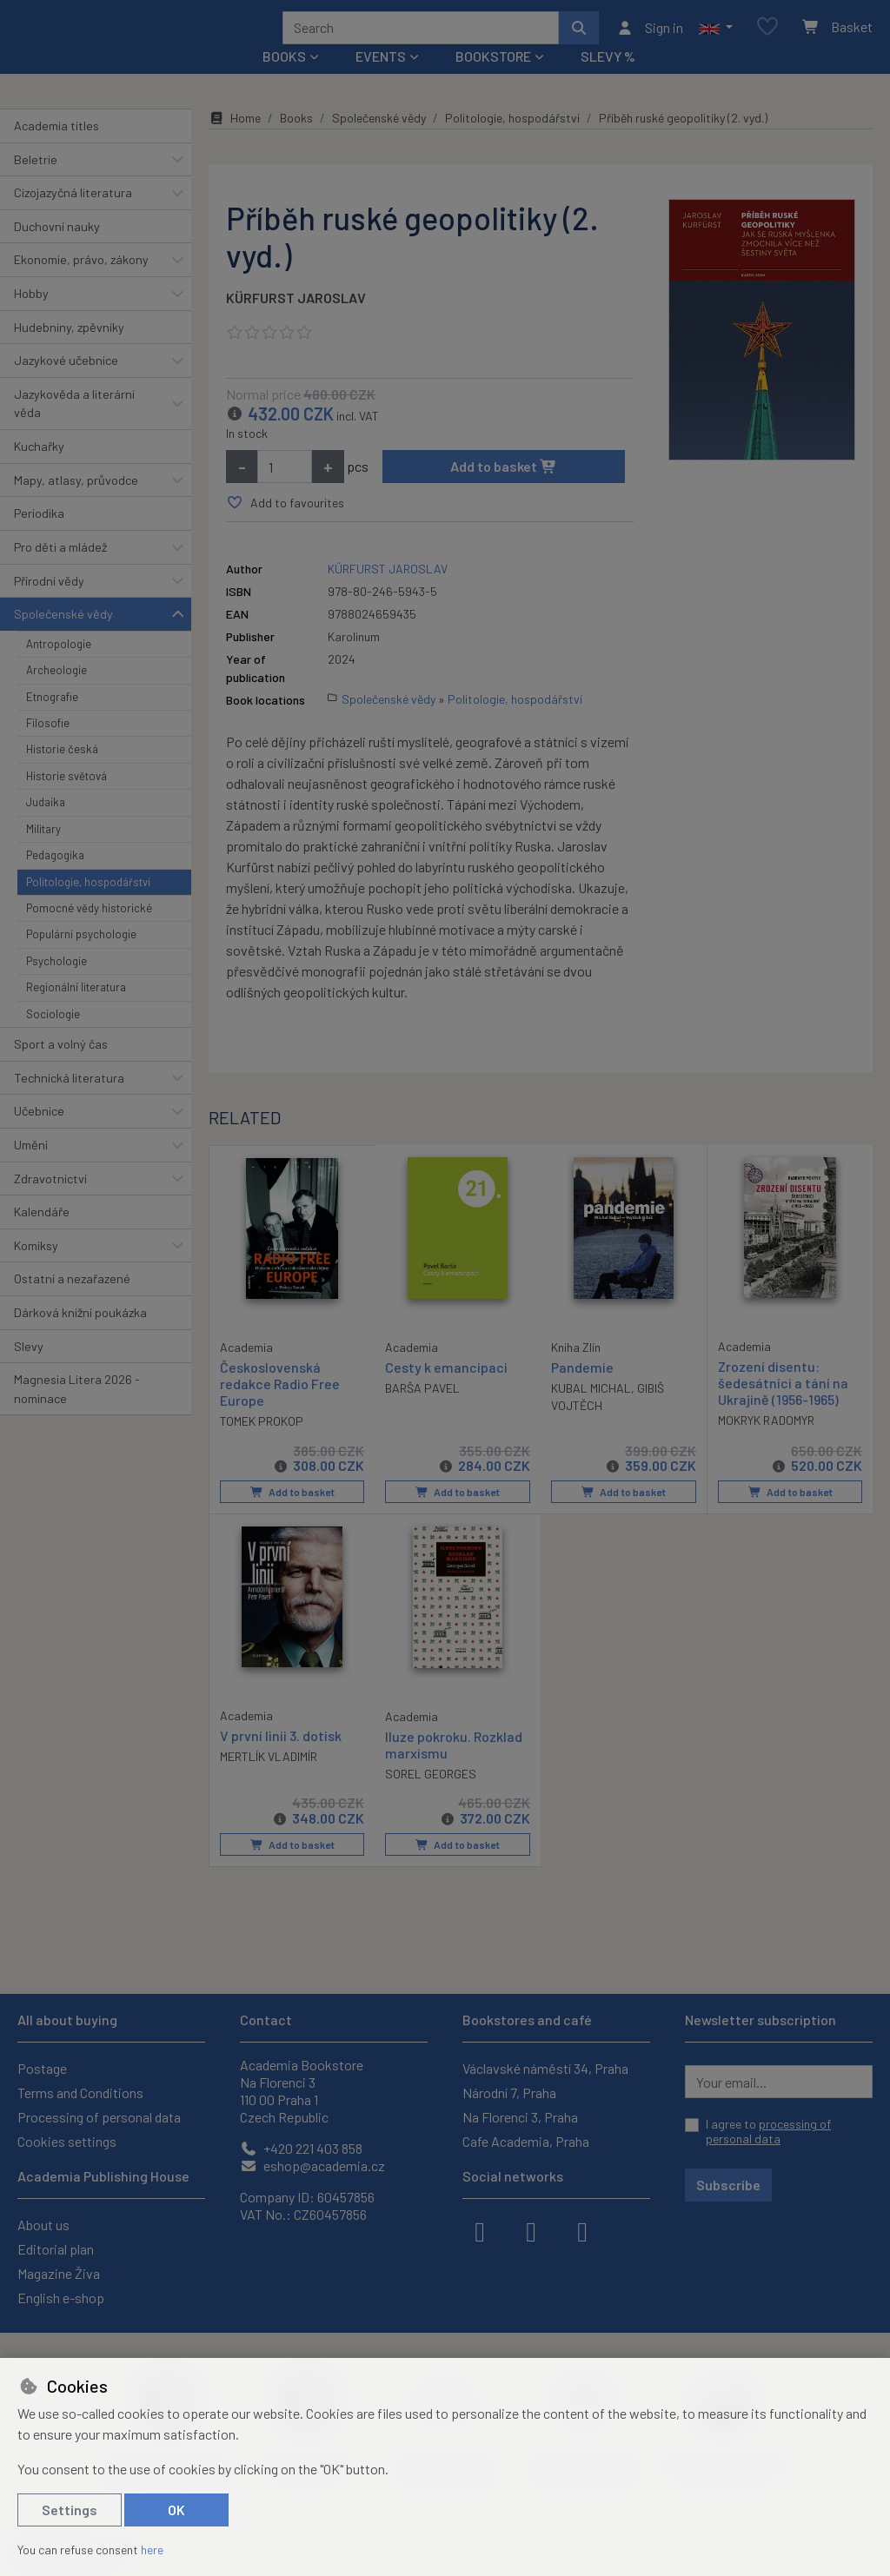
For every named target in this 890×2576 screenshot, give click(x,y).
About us (43, 2224)
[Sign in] (649, 39)
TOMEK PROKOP (261, 1443)
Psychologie (56, 984)
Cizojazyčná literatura (73, 216)
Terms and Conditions (80, 2092)
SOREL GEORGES (430, 1795)
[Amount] (284, 490)
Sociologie (53, 1036)
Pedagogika (55, 878)
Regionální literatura (76, 1010)
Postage (42, 2068)
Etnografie (52, 719)
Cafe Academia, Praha (525, 2141)
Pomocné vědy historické (89, 931)
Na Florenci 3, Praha (520, 2117)
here (152, 2549)
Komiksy (36, 1269)
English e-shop (60, 2297)
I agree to (768, 2131)
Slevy (28, 1368)
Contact (266, 2019)
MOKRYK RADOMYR (766, 1443)
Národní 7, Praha (509, 2092)
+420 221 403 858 (301, 2148)
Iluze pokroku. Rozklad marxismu (453, 1766)
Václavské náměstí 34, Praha (545, 2068)
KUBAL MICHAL (591, 1411)
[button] (716, 39)
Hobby (31, 316)
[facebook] (479, 2230)
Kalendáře (42, 1235)
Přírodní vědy (49, 603)
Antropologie (58, 667)
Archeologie (56, 693)
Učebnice (39, 1134)
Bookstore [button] (493, 79)
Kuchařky (39, 469)
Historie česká (62, 772)
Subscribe (728, 2184)
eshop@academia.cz (312, 2165)
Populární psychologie (81, 957)
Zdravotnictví (50, 1201)
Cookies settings (66, 2141)
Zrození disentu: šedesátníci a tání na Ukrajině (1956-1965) (783, 1406)
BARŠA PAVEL (422, 1411)
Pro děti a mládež (60, 570)
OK (176, 2509)
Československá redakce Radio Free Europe (280, 1406)
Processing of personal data (99, 2117)
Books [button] (284, 79)
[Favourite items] (767, 38)
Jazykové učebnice (66, 383)
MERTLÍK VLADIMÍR (268, 1778)
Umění (31, 1168)
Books (296, 141)
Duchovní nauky (57, 249)
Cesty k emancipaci (446, 1390)
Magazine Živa (58, 2273)
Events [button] (380, 79)
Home (235, 141)
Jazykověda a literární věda (74, 427)
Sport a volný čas (61, 1067)
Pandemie (582, 1390)
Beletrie (35, 182)
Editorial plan (55, 2249)
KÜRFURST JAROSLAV (296, 321)
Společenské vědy (63, 637)
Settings (69, 2509)
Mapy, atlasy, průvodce (76, 503)
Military (43, 852)
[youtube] (582, 2230)
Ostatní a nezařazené (72, 1302)
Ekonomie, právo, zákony (81, 282)
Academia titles (56, 149)
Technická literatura (69, 1100)
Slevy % (608, 79)
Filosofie (48, 746)
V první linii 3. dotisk (281, 1757)
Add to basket (503, 489)
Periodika (39, 536)
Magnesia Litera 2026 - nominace (77, 1412)
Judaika (45, 825)
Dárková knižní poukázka (80, 1335)
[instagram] (531, 2230)
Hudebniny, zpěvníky (69, 349)
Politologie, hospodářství (88, 904)
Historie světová (66, 799)
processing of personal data (768, 2131)
